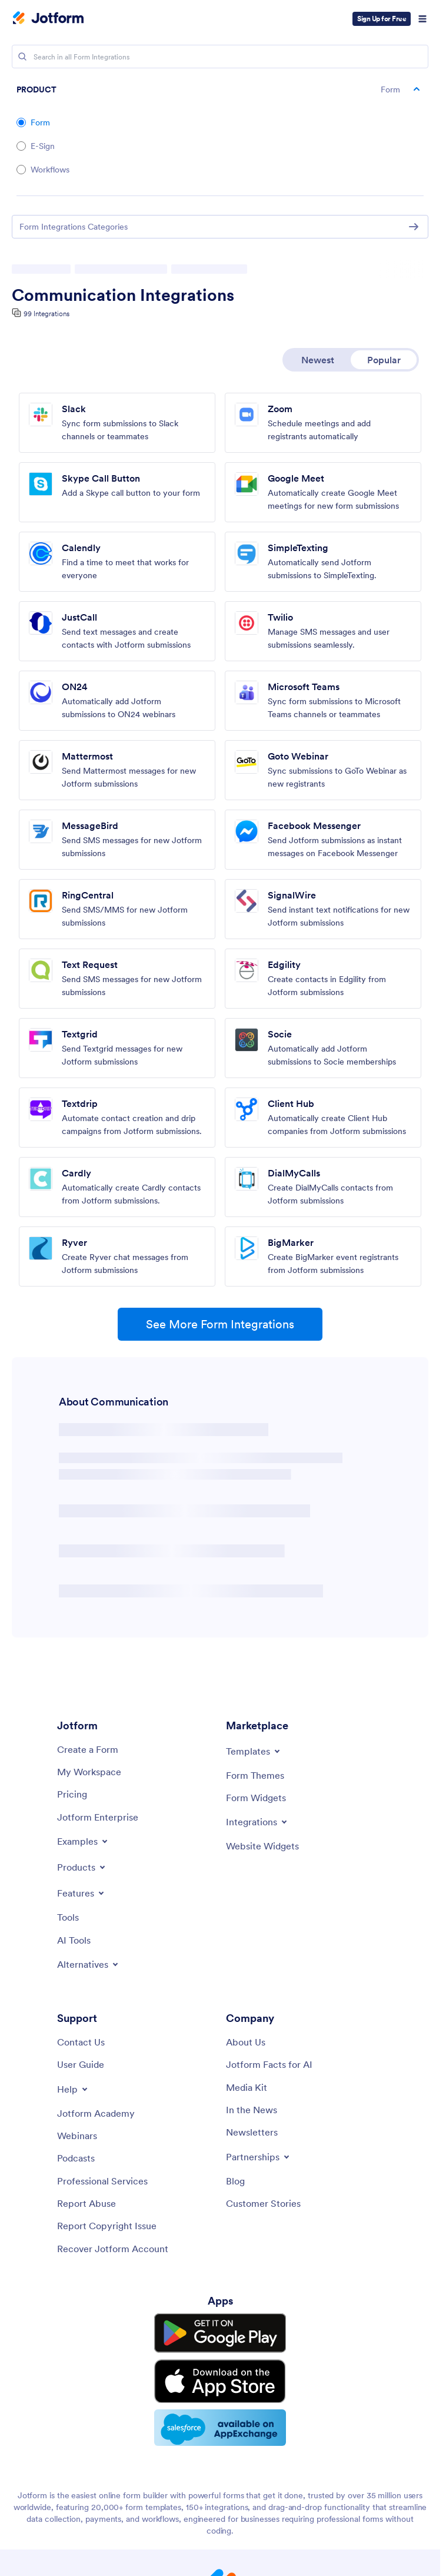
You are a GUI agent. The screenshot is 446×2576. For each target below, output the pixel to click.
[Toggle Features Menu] (81, 1893)
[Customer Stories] (263, 2203)
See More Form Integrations (220, 1324)
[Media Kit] (246, 2087)
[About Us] (245, 2042)
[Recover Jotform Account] (112, 2248)
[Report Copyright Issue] (107, 2225)
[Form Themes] (255, 1775)
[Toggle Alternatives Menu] (88, 1964)
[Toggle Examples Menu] (83, 1841)
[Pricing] (72, 1794)
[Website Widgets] (262, 1846)
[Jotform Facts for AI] (269, 2064)
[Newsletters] (252, 2132)
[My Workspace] (89, 1772)
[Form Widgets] (256, 1797)
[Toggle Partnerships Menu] (258, 2157)
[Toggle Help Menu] (73, 2089)
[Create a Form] (87, 1749)
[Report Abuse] (86, 2203)
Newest (317, 360)
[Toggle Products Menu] (82, 1867)
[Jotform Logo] (48, 19)
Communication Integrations (123, 295)
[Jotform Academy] (96, 2113)
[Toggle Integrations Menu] (257, 1822)
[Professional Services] (102, 2181)
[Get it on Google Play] (220, 2329)
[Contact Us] (81, 2042)
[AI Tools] (74, 1940)
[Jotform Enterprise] (97, 1817)
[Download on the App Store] (220, 2369)
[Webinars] (77, 2135)
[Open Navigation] (422, 18)
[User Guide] (80, 2064)
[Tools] (68, 1917)
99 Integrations (46, 313)
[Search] (22, 56)
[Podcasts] (76, 2158)
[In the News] (251, 2109)
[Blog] (235, 2181)
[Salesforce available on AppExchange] (220, 2410)
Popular (384, 360)
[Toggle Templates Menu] (254, 1751)
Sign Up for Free (381, 18)
